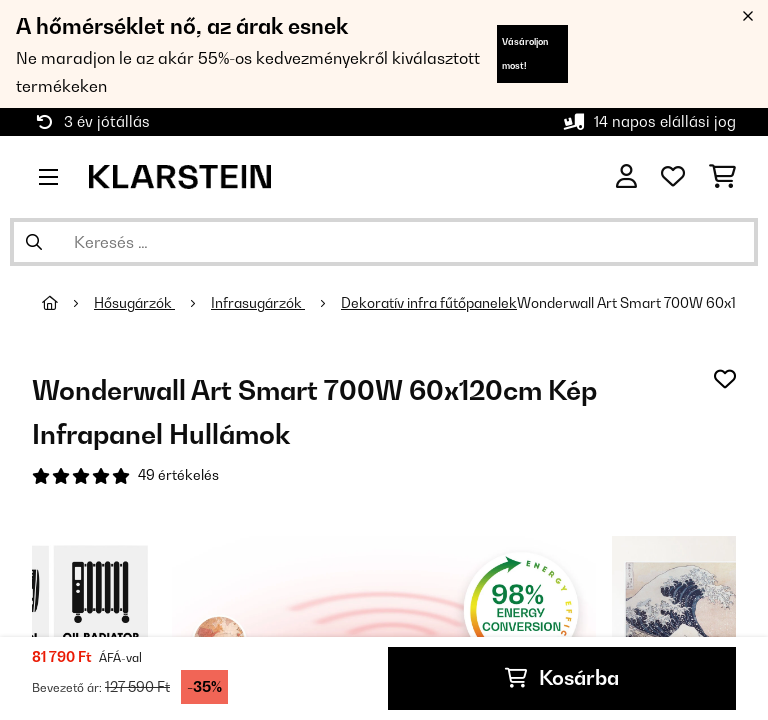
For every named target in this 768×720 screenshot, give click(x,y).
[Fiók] (626, 177)
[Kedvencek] (673, 177)
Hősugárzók (134, 303)
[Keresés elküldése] (34, 242)
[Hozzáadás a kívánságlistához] (725, 378)
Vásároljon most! (525, 53)
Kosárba (562, 679)
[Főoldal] (68, 303)
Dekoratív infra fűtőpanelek (429, 303)
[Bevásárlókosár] (722, 177)
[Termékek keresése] (384, 242)
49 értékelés (178, 475)
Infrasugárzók (258, 303)
